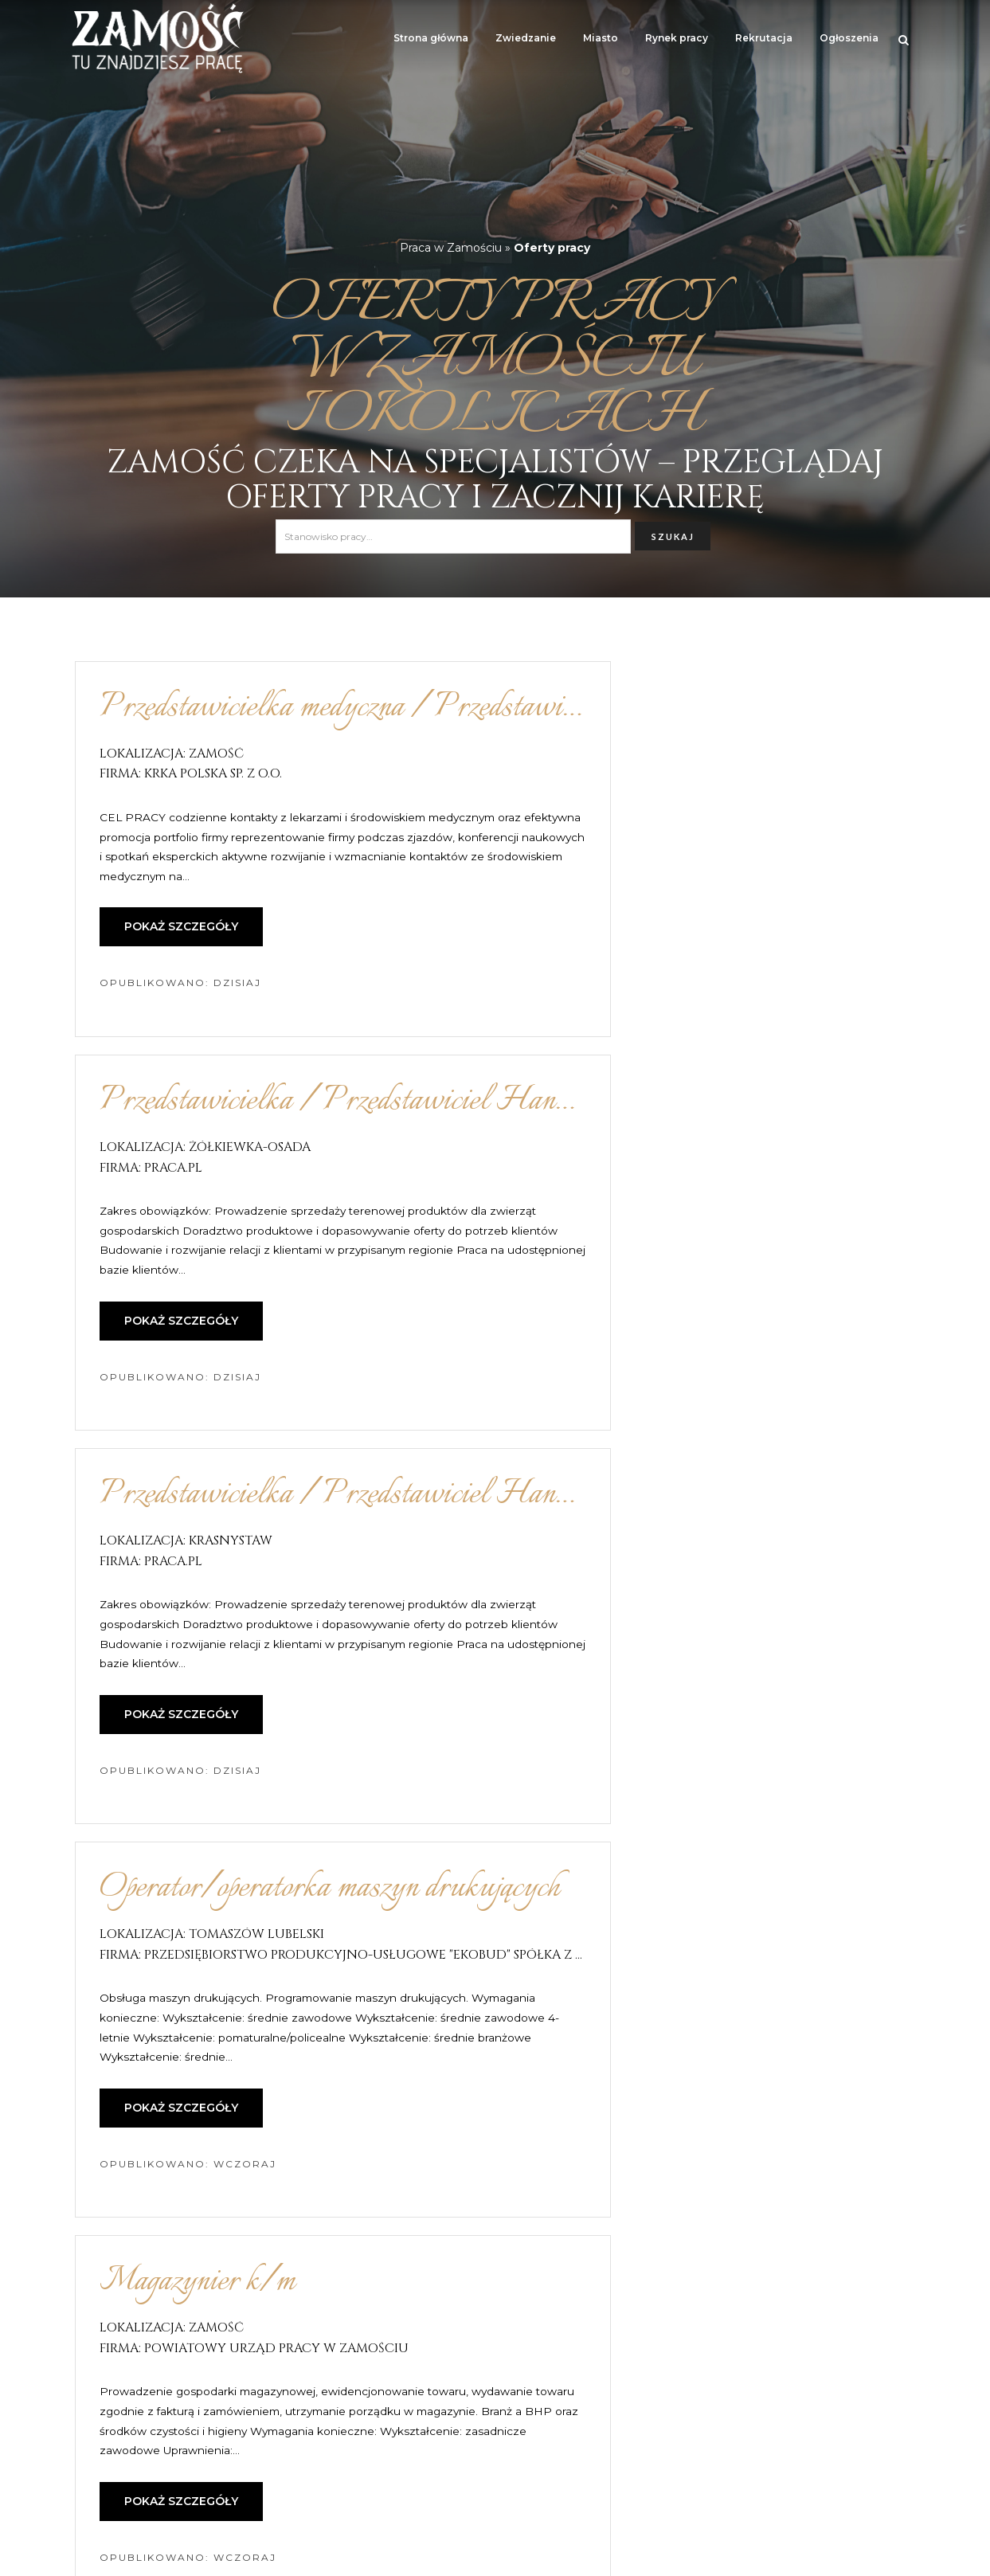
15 (604, 2403)
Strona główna (430, 38)
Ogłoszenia (849, 38)
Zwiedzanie (525, 38)
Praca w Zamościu (451, 248)
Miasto (600, 38)
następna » (676, 2403)
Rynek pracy (676, 38)
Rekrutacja (763, 38)
